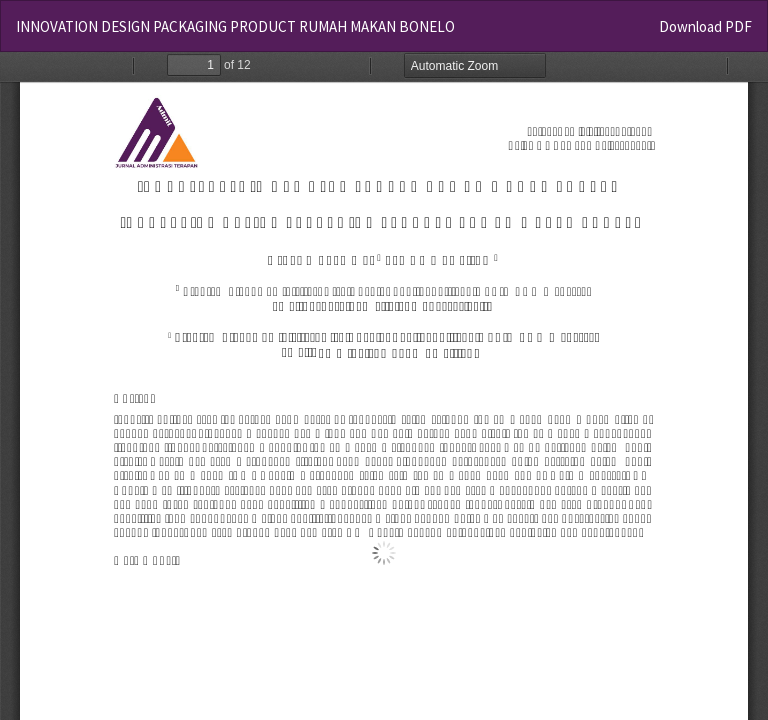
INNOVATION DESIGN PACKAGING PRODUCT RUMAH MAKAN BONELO (235, 26)
